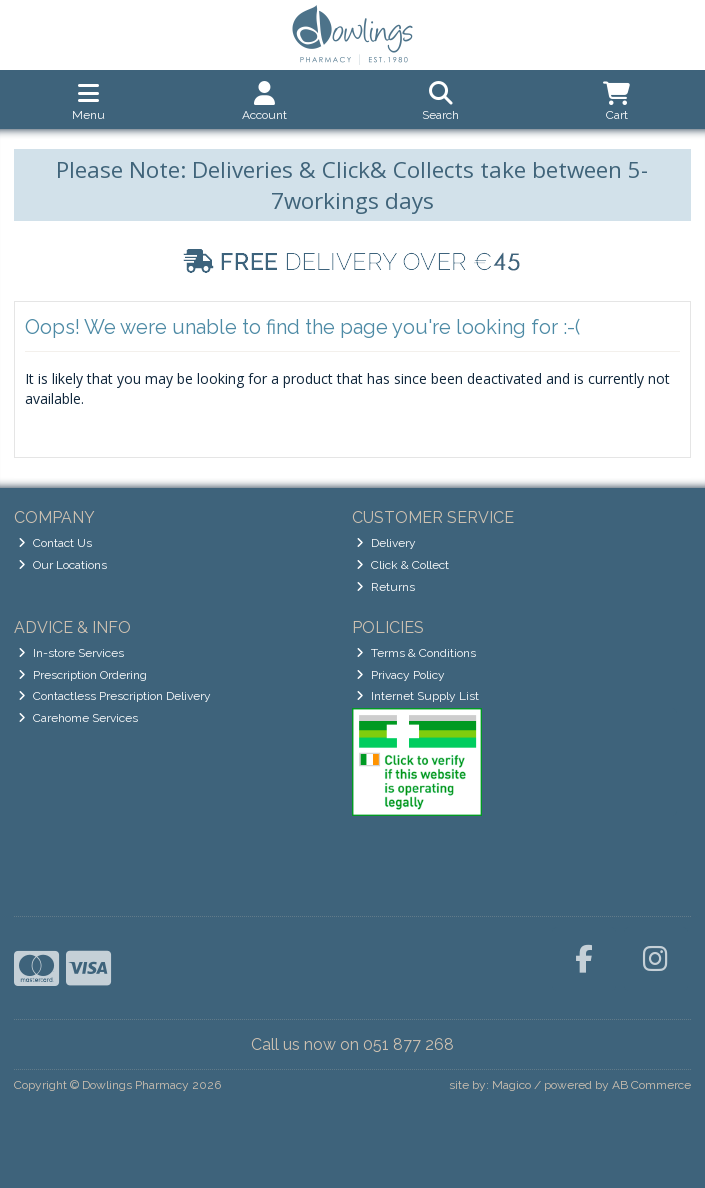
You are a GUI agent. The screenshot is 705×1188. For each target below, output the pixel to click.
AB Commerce (651, 1085)
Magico (511, 1085)
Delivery (386, 543)
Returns (385, 587)
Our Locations (62, 565)
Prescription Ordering (82, 675)
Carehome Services (78, 718)
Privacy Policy (400, 675)
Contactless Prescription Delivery (114, 696)
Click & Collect (402, 565)
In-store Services (71, 653)
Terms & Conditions (416, 653)
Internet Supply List (417, 696)
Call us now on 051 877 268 (352, 1044)
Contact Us (55, 543)
